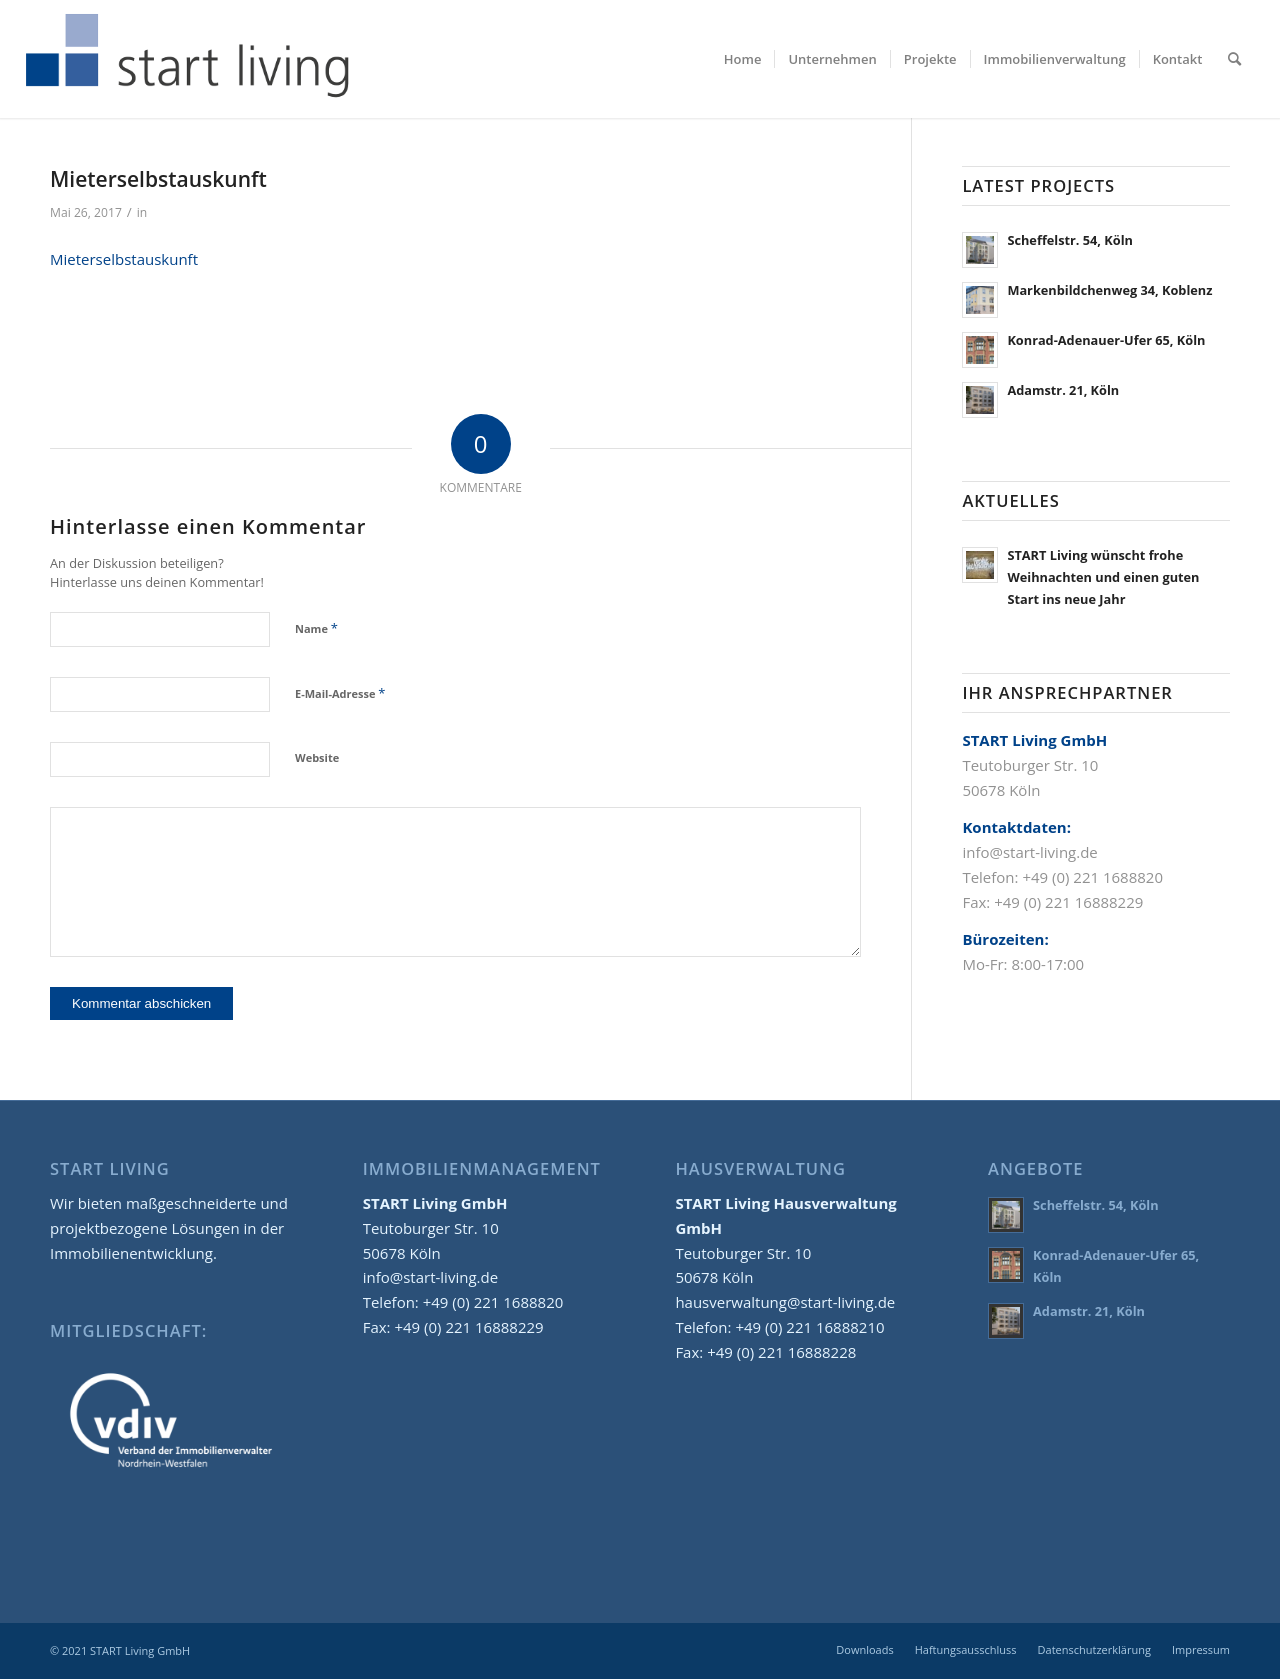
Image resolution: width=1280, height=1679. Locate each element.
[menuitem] (743, 59)
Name (316, 628)
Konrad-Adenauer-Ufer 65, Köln (1106, 340)
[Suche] (1234, 59)
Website (317, 757)
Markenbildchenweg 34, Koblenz (1109, 290)
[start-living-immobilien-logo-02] (188, 59)
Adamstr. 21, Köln (1063, 390)
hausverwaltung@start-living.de (785, 1302)
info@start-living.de (430, 1277)
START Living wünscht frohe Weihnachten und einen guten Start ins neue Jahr (1103, 576)
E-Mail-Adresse (340, 693)
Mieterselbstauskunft (124, 259)
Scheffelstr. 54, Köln (1070, 240)
